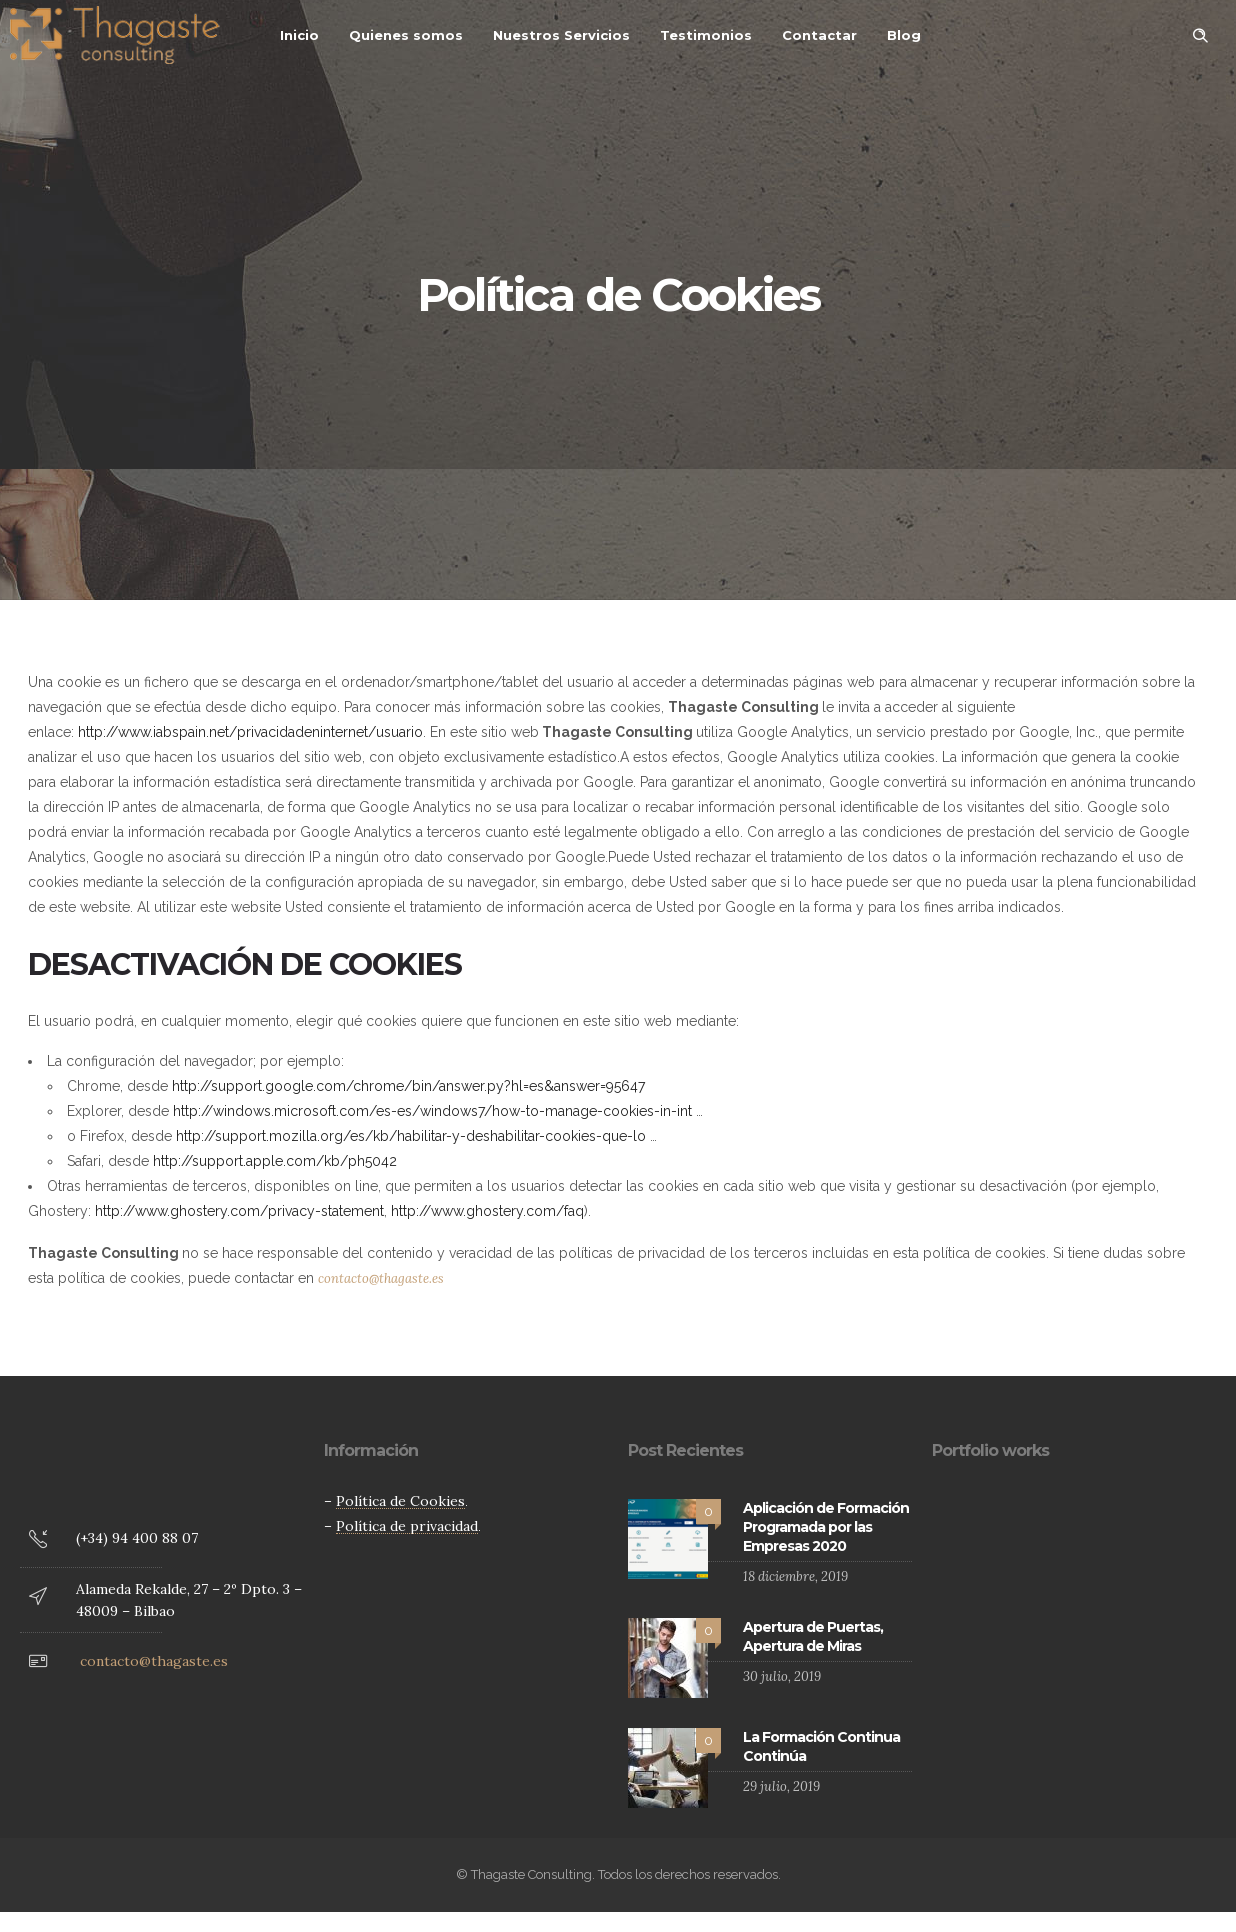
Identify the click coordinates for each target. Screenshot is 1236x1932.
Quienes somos (406, 35)
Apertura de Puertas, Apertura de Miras (813, 1636)
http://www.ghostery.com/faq (487, 1211)
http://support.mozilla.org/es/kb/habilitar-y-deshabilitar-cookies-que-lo (411, 1136)
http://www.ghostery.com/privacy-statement (239, 1211)
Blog (904, 35)
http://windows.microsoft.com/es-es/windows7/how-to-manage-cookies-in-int (432, 1111)
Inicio (299, 35)
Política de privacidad (407, 1526)
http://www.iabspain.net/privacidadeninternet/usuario (250, 732)
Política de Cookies (400, 1501)
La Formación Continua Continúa (821, 1746)
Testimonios (706, 35)
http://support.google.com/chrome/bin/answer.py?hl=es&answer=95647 (408, 1086)
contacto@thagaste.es (381, 1278)
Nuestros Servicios (561, 35)
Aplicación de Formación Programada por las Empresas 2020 (826, 1527)
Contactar (819, 35)
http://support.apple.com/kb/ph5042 (275, 1161)
